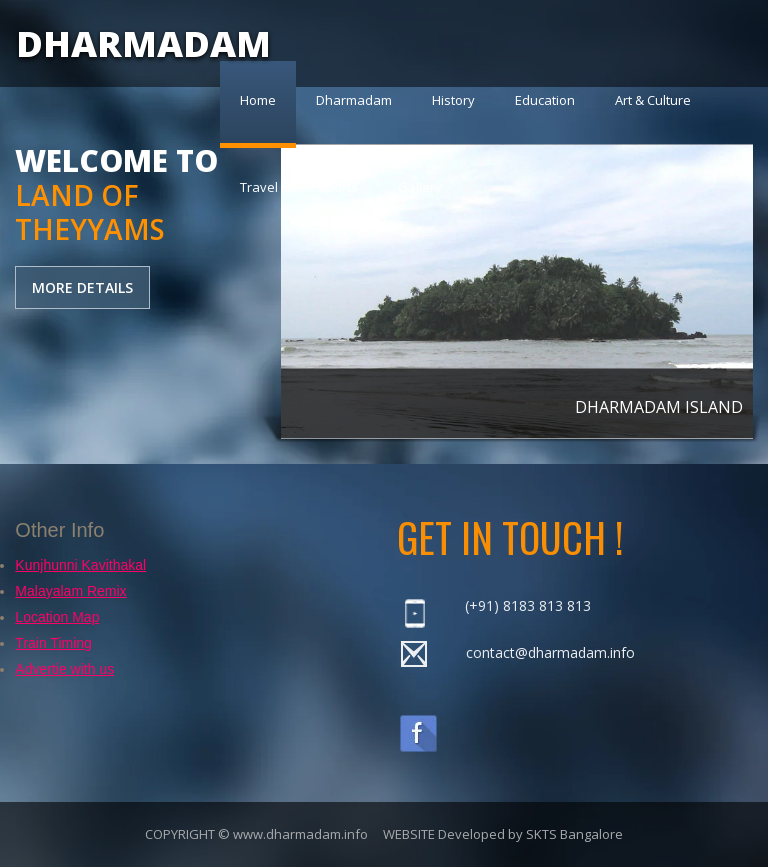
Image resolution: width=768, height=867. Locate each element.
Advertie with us (64, 669)
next (722, 265)
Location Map (57, 617)
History (453, 100)
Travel (259, 187)
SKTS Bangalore (574, 834)
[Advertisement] (140, 444)
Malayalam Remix (70, 591)
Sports (338, 187)
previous (312, 265)
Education (545, 100)
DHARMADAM (143, 43)
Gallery (420, 187)
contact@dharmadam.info (550, 652)
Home (258, 100)
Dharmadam (354, 100)
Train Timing (53, 643)
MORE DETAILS (82, 287)
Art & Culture (653, 100)
